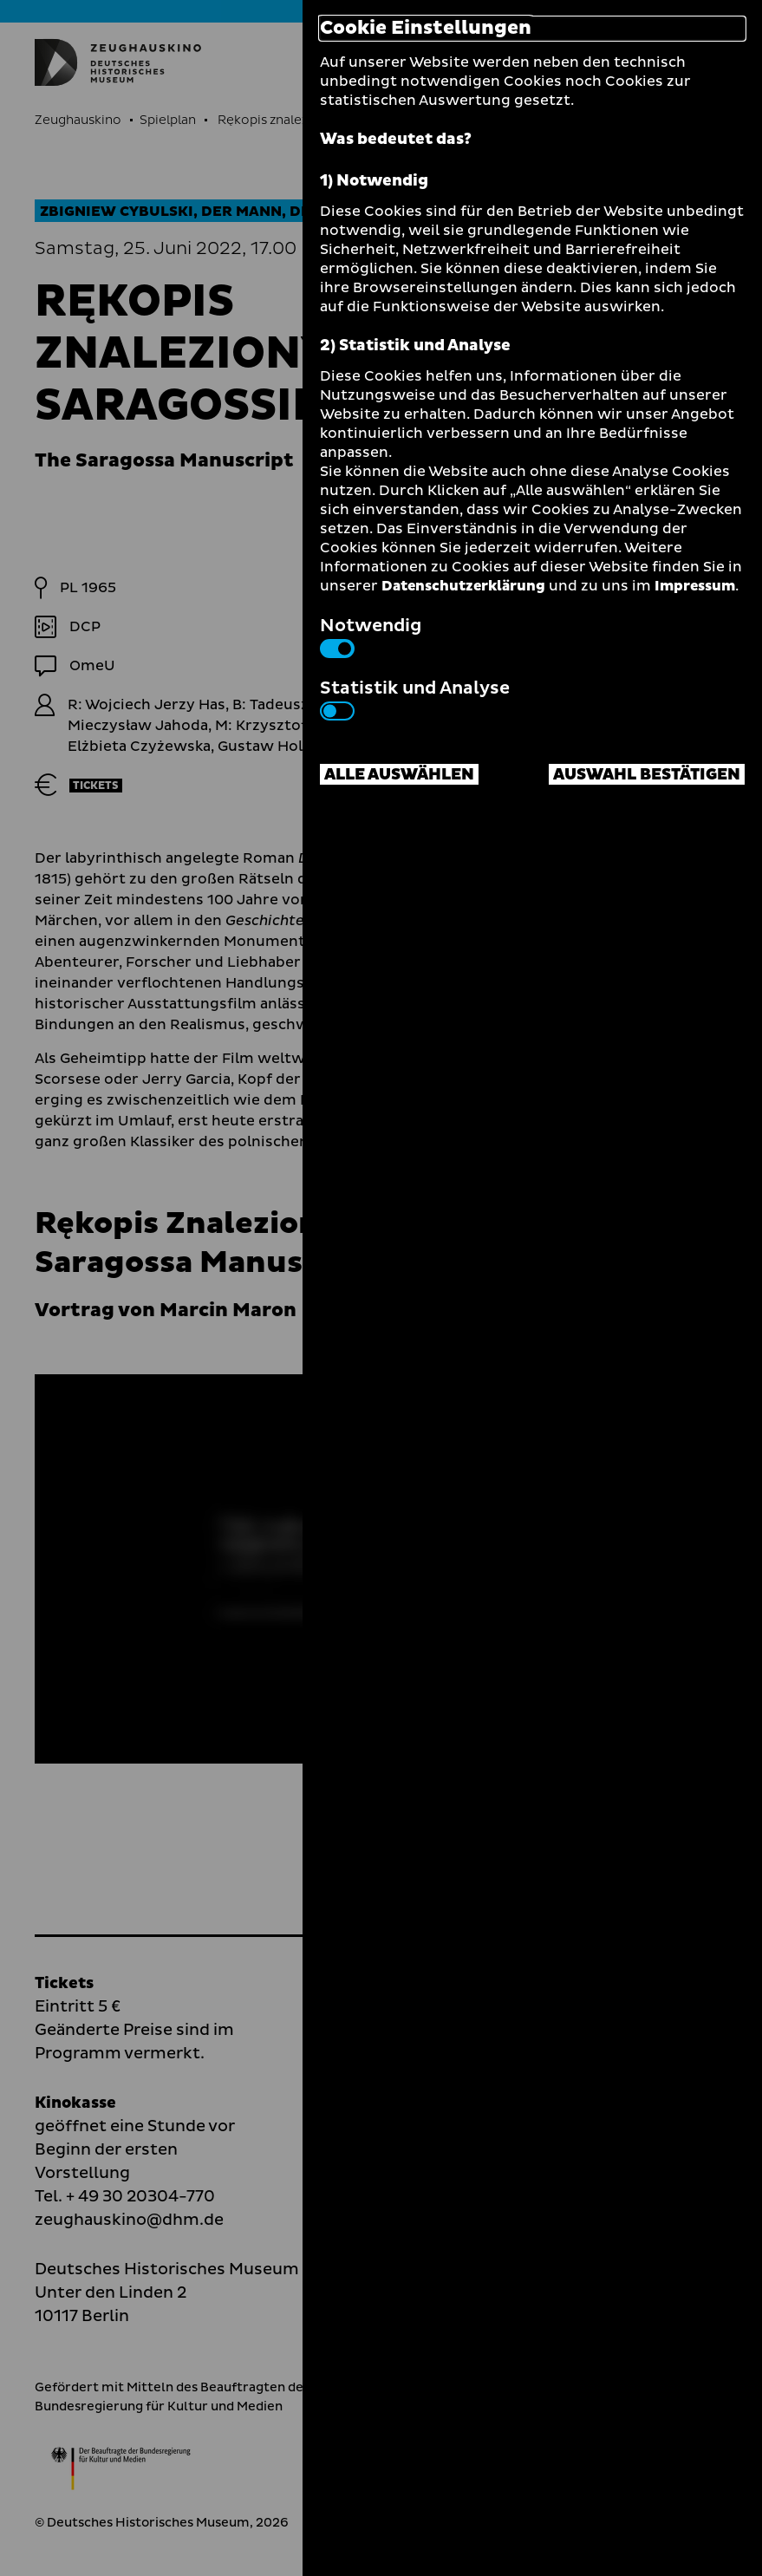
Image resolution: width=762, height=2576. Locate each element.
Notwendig (370, 635)
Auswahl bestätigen (646, 775)
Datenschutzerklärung (463, 586)
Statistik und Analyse (415, 698)
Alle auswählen (399, 775)
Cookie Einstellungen (425, 28)
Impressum (695, 586)
